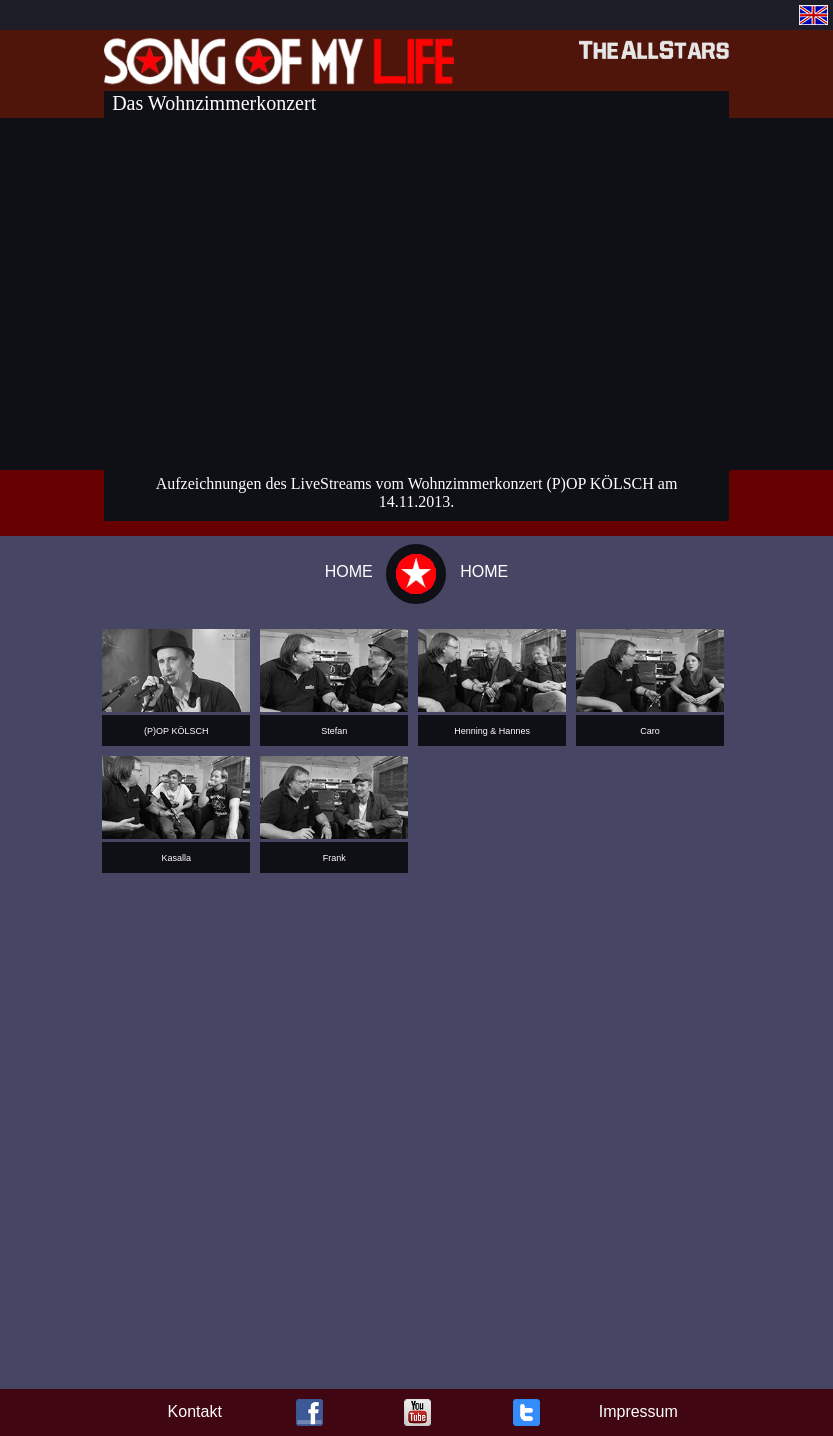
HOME (349, 571)
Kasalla (177, 858)
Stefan (334, 731)
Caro (650, 731)
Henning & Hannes (492, 731)
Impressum (638, 1411)
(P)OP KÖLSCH (176, 731)
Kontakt (195, 1411)
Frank (334, 858)
